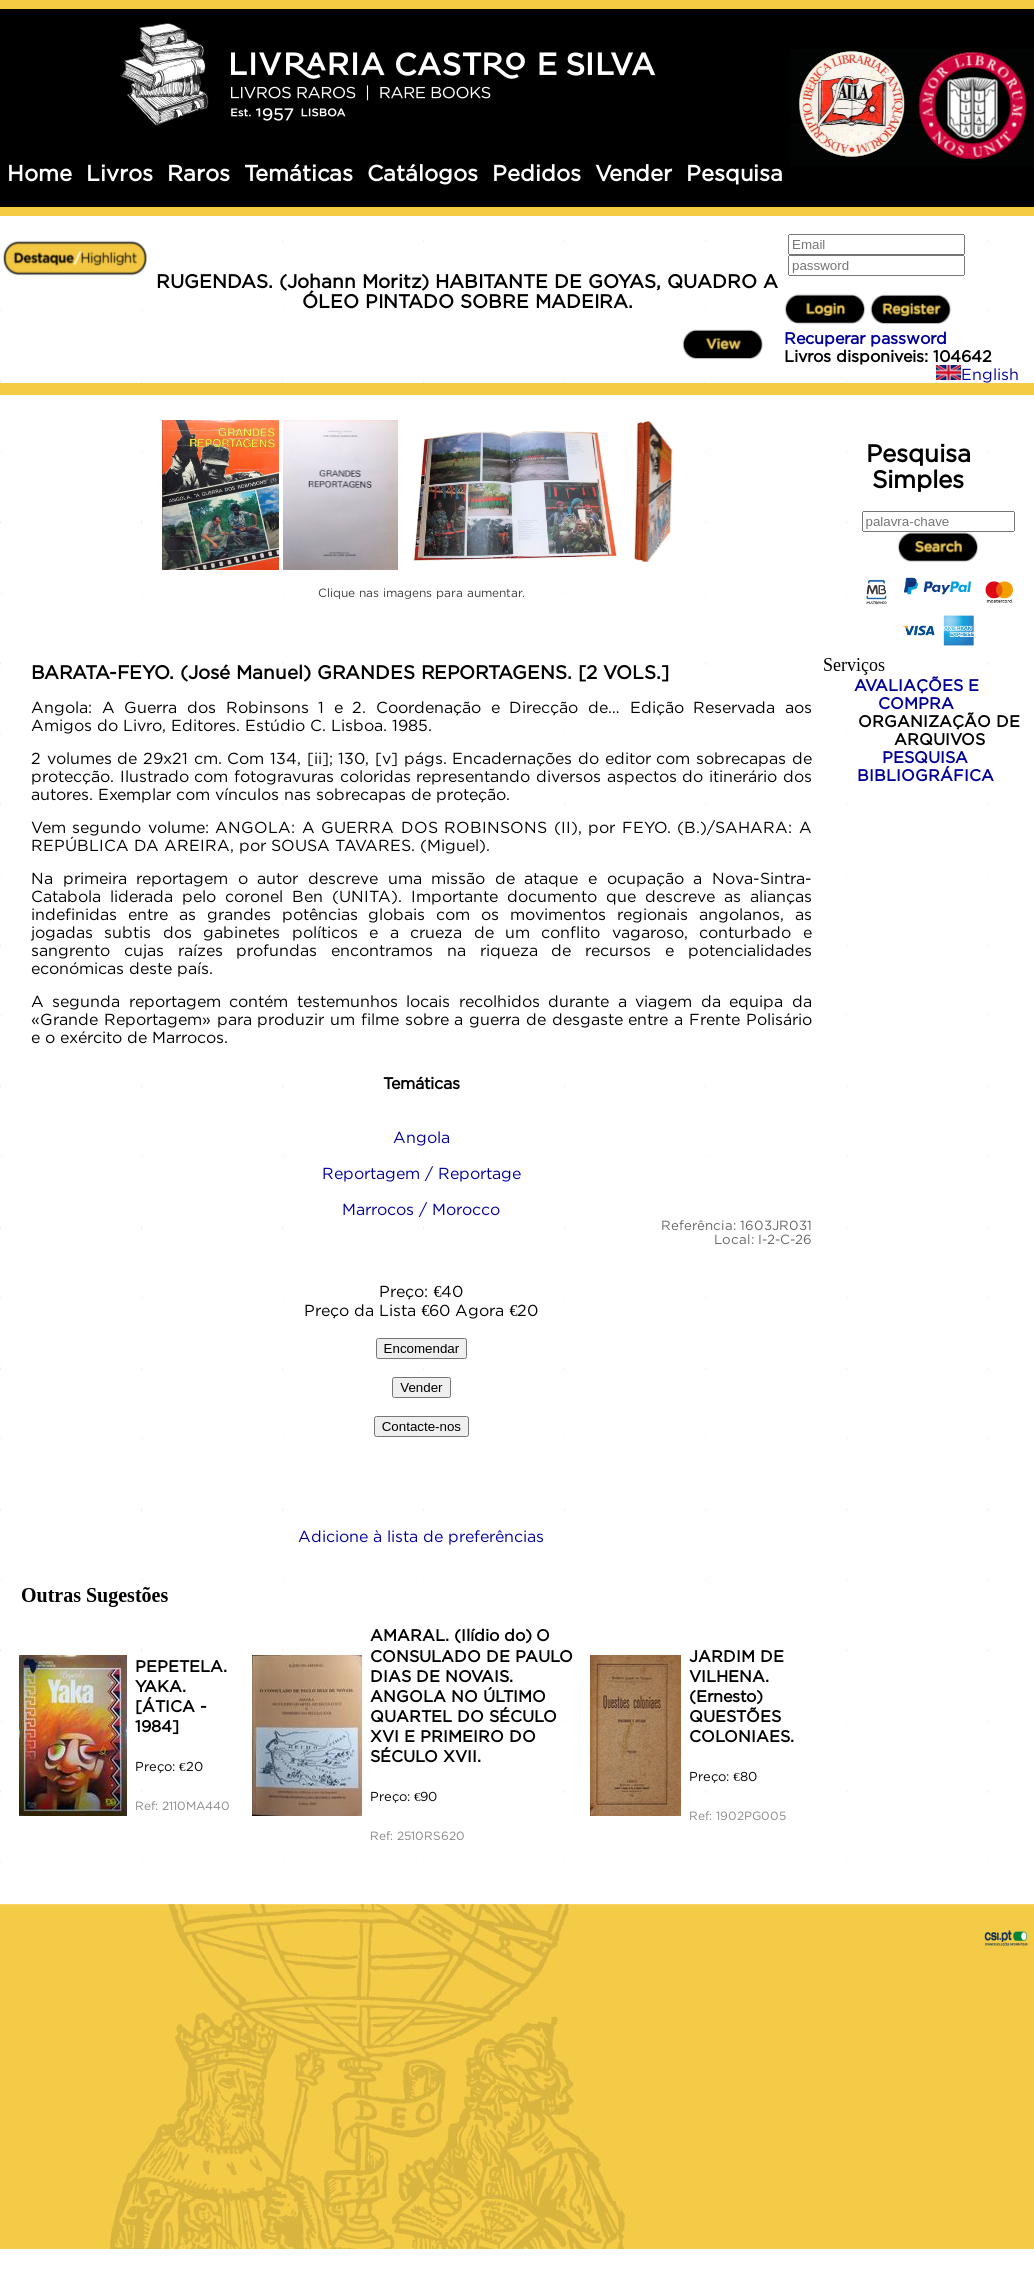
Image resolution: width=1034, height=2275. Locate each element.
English (977, 374)
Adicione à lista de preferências (421, 1536)
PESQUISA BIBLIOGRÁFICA (925, 766)
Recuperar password (865, 338)
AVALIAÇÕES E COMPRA (916, 694)
